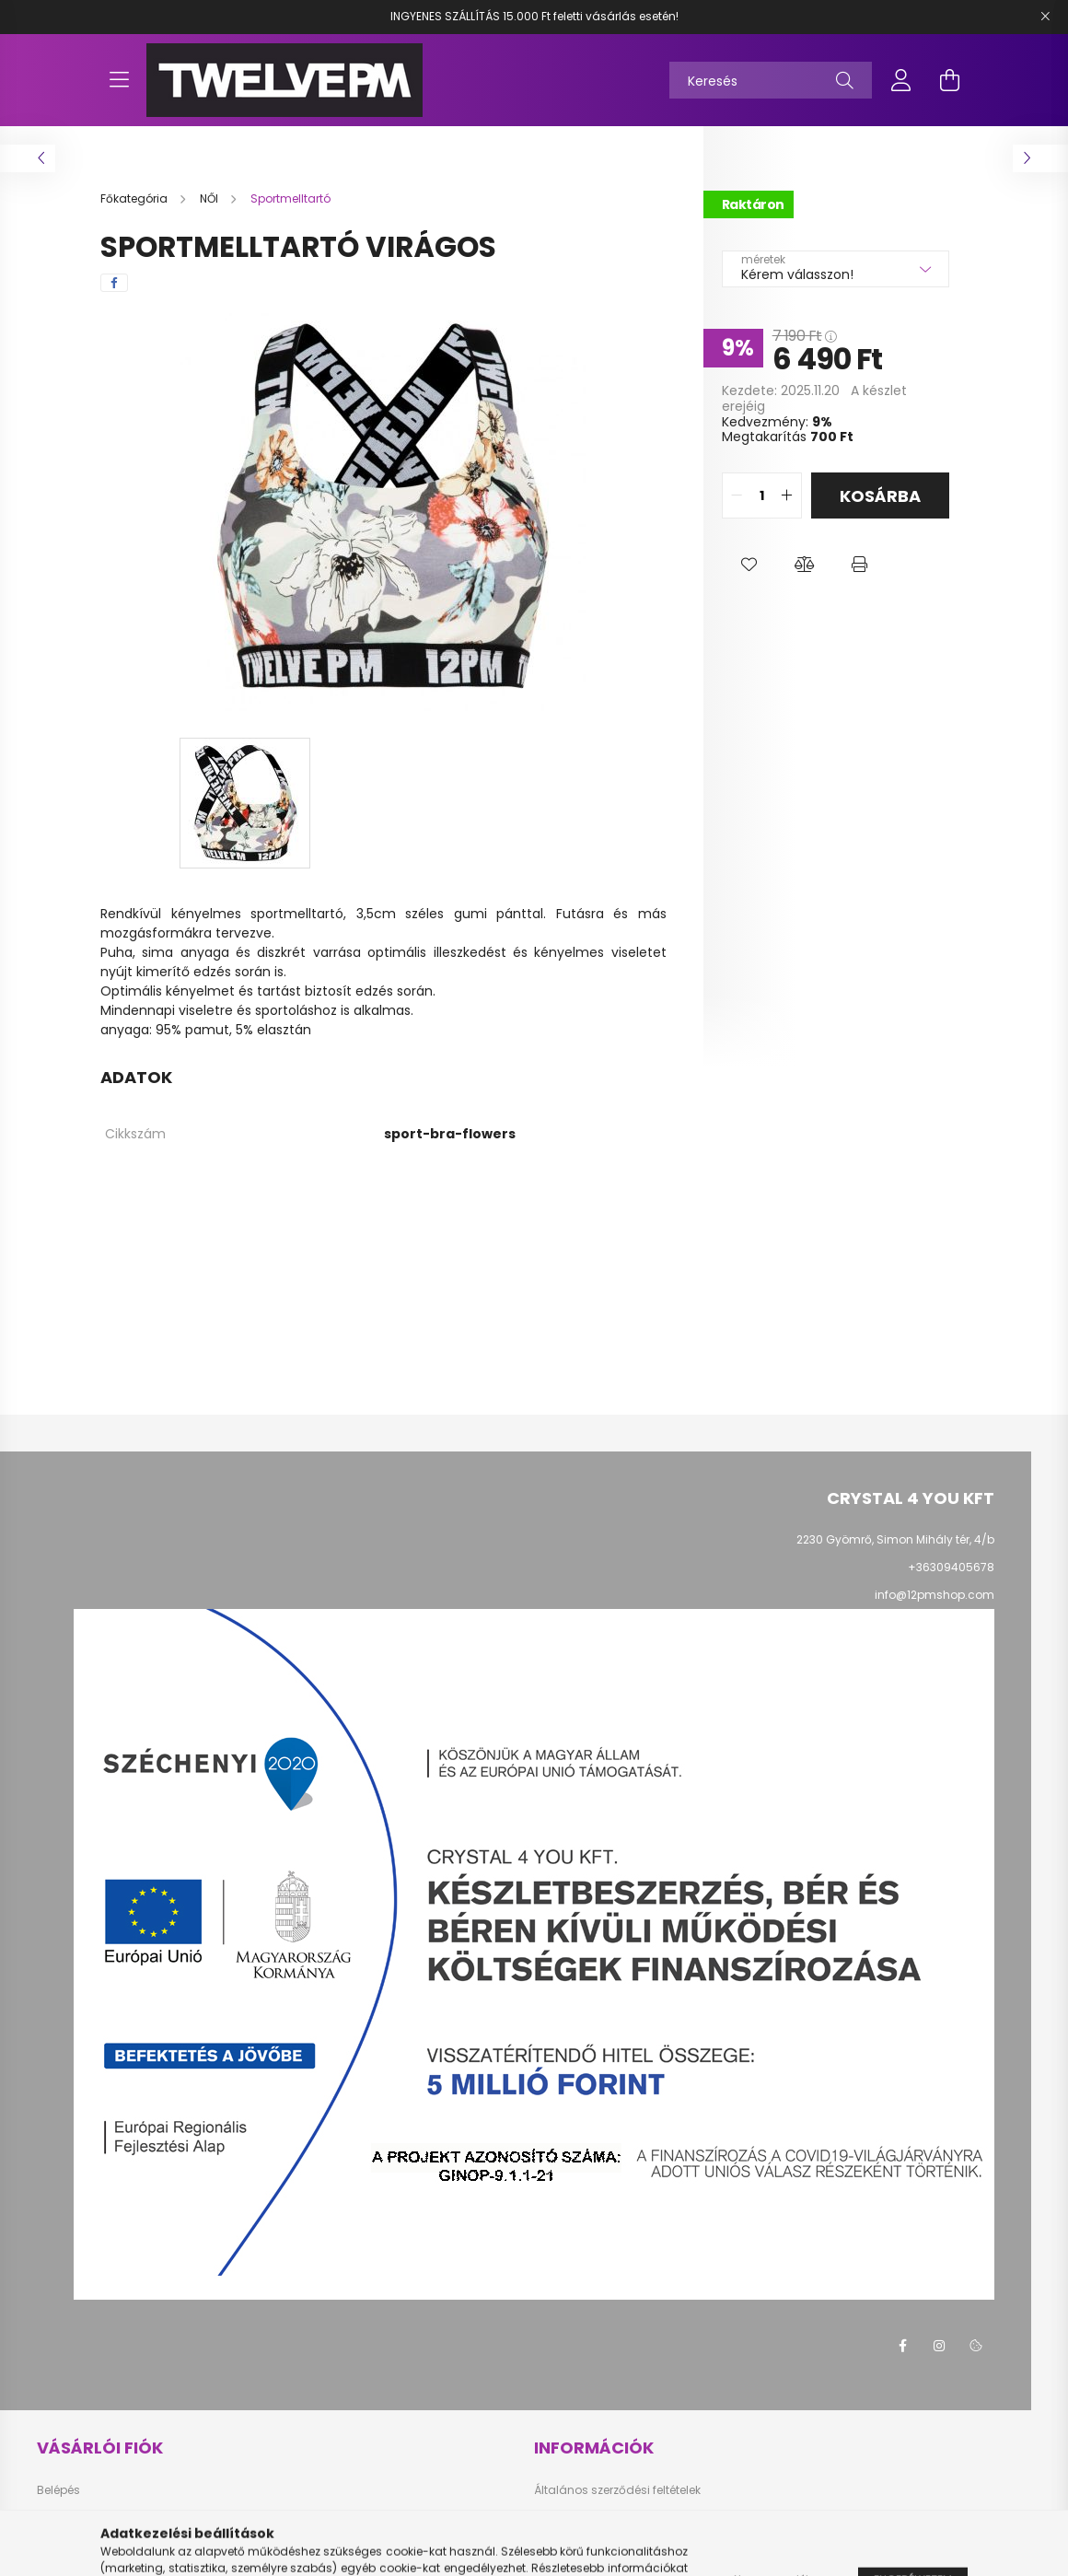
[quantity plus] (787, 495)
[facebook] (114, 283)
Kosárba (880, 495)
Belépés (58, 2490)
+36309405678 (951, 1567)
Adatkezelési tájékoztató (601, 2518)
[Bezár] (1045, 16)
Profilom (59, 2545)
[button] (749, 564)
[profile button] (901, 80)
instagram (939, 2345)
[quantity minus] (736, 495)
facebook (902, 2345)
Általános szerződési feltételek (617, 2490)
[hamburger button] (118, 80)
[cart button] (949, 80)
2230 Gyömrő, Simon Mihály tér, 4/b (895, 1539)
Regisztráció (72, 2518)
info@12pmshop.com (934, 1595)
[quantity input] (761, 495)
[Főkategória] (135, 198)
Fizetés (552, 2545)
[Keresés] (770, 80)
